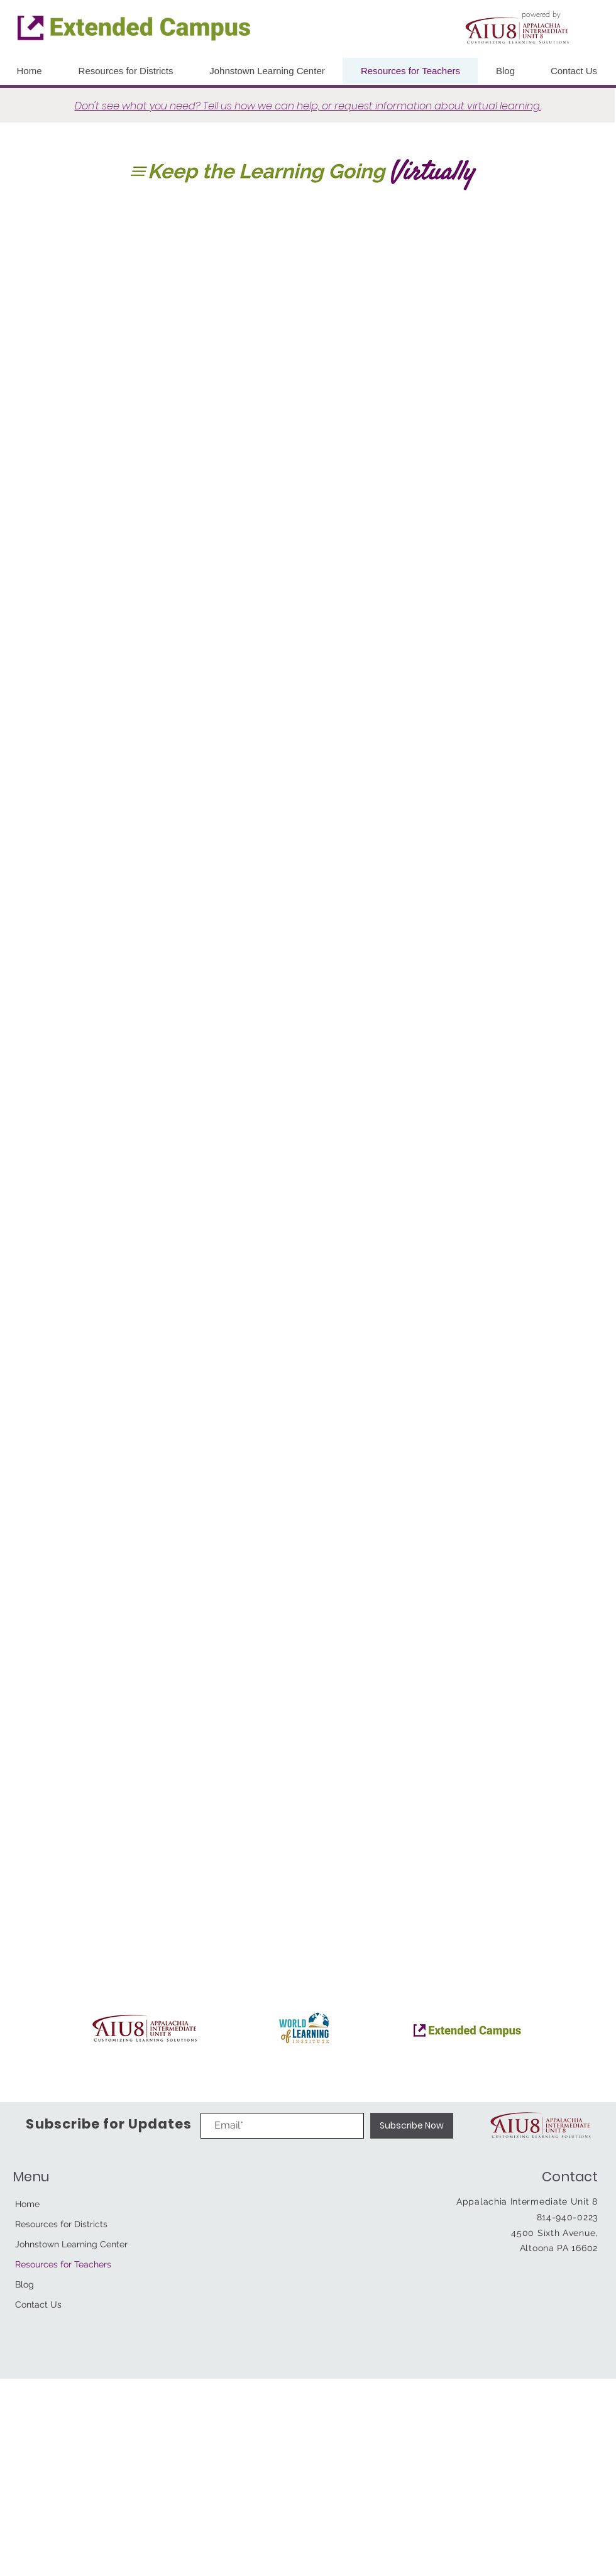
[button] (573, 71)
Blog (24, 2284)
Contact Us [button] (38, 2304)
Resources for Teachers (63, 2264)
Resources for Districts (61, 2224)
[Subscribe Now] (411, 2126)
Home (27, 2204)
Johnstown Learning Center (71, 2244)
